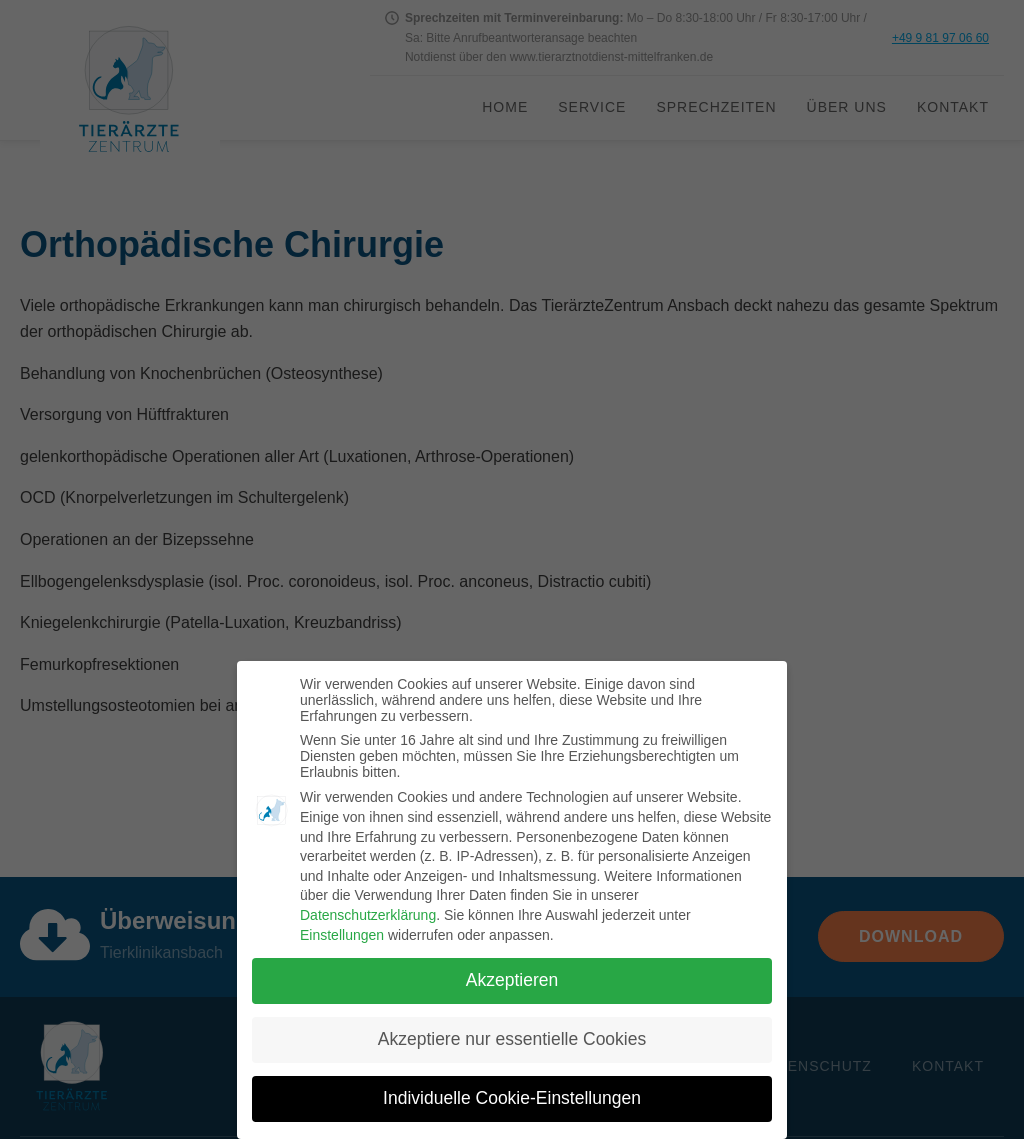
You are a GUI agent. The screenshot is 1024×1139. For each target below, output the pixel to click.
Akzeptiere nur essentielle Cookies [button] (512, 1039)
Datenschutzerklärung (368, 915)
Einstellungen (342, 935)
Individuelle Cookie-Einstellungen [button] (512, 1098)
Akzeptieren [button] (512, 980)
